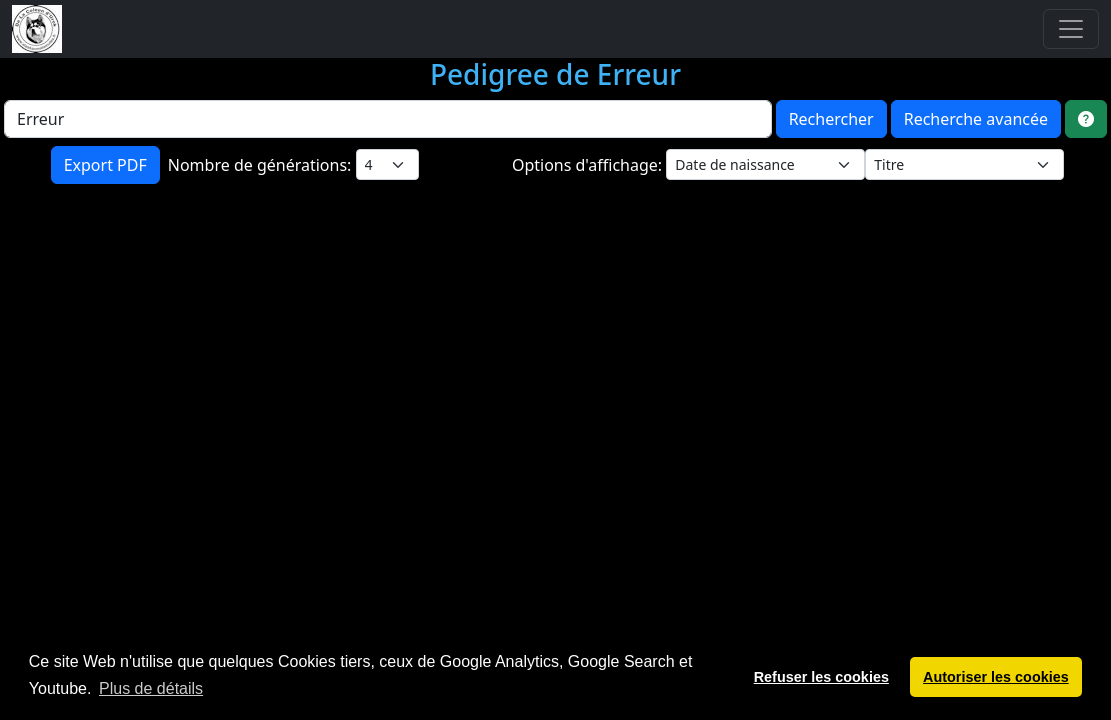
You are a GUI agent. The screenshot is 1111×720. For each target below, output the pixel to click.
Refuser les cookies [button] (821, 677)
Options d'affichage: (589, 165)
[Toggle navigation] (1071, 29)
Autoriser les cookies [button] (996, 677)
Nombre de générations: (262, 165)
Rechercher (831, 119)
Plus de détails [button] (151, 688)
